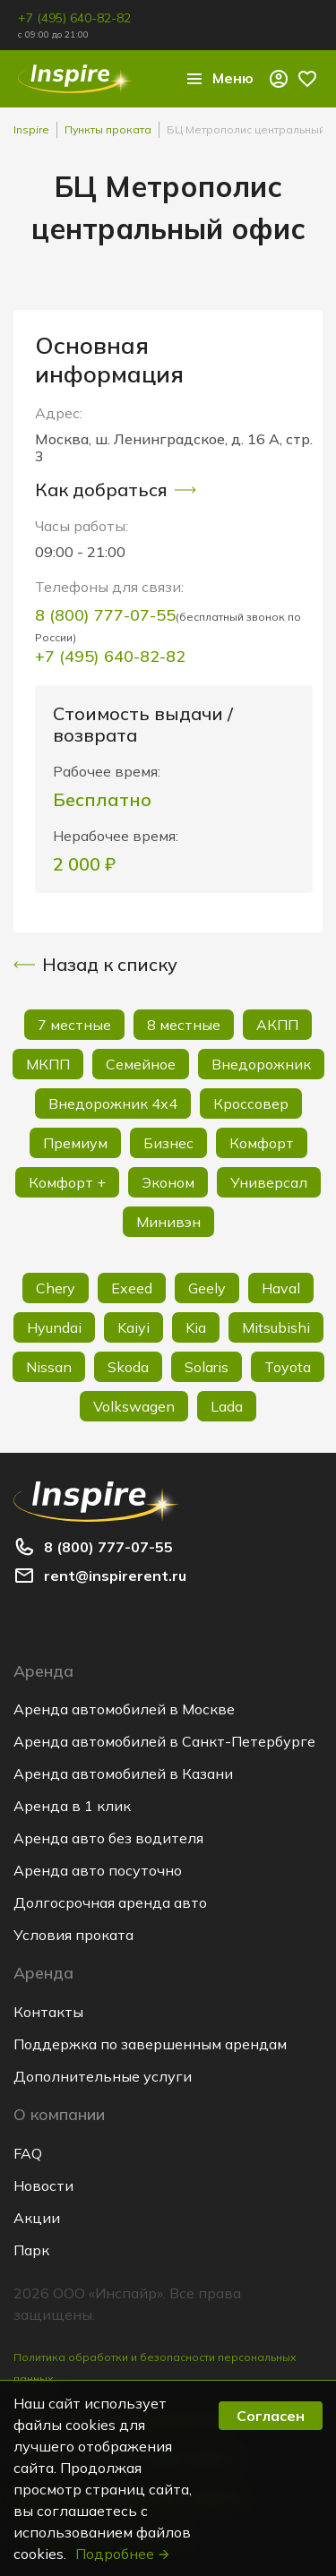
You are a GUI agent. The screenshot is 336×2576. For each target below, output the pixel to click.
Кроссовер (251, 1103)
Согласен (271, 2416)
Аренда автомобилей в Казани (123, 1773)
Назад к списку (95, 964)
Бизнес (168, 1143)
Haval (281, 1288)
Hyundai (54, 1327)
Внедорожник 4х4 (112, 1103)
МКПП (48, 1064)
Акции (36, 2218)
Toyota (287, 1367)
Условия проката (73, 1935)
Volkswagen (134, 1406)
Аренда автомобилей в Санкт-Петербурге (164, 1741)
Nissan (49, 1367)
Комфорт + (67, 1182)
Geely (207, 1288)
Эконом (168, 1182)
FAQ (27, 2153)
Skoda (128, 1367)
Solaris (206, 1367)
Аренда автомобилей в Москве (124, 1709)
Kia (195, 1327)
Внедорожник (261, 1064)
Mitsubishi (276, 1327)
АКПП (277, 1025)
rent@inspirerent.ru (115, 1575)
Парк (31, 2250)
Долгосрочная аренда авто (110, 1902)
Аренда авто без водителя (108, 1838)
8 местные (183, 1025)
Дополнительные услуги (102, 2076)
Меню (219, 79)
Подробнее (123, 2554)
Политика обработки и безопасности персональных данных (155, 2367)
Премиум (75, 1143)
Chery (55, 1288)
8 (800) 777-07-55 (105, 615)
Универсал (268, 1182)
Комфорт (261, 1143)
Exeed (131, 1288)
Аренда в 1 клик (72, 1806)
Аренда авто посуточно (97, 1870)
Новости (43, 2185)
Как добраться (115, 490)
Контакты (48, 2012)
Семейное (141, 1064)
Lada (227, 1406)
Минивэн (168, 1222)
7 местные (74, 1025)
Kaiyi (133, 1327)
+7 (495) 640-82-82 (74, 18)
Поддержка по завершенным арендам (150, 2044)
